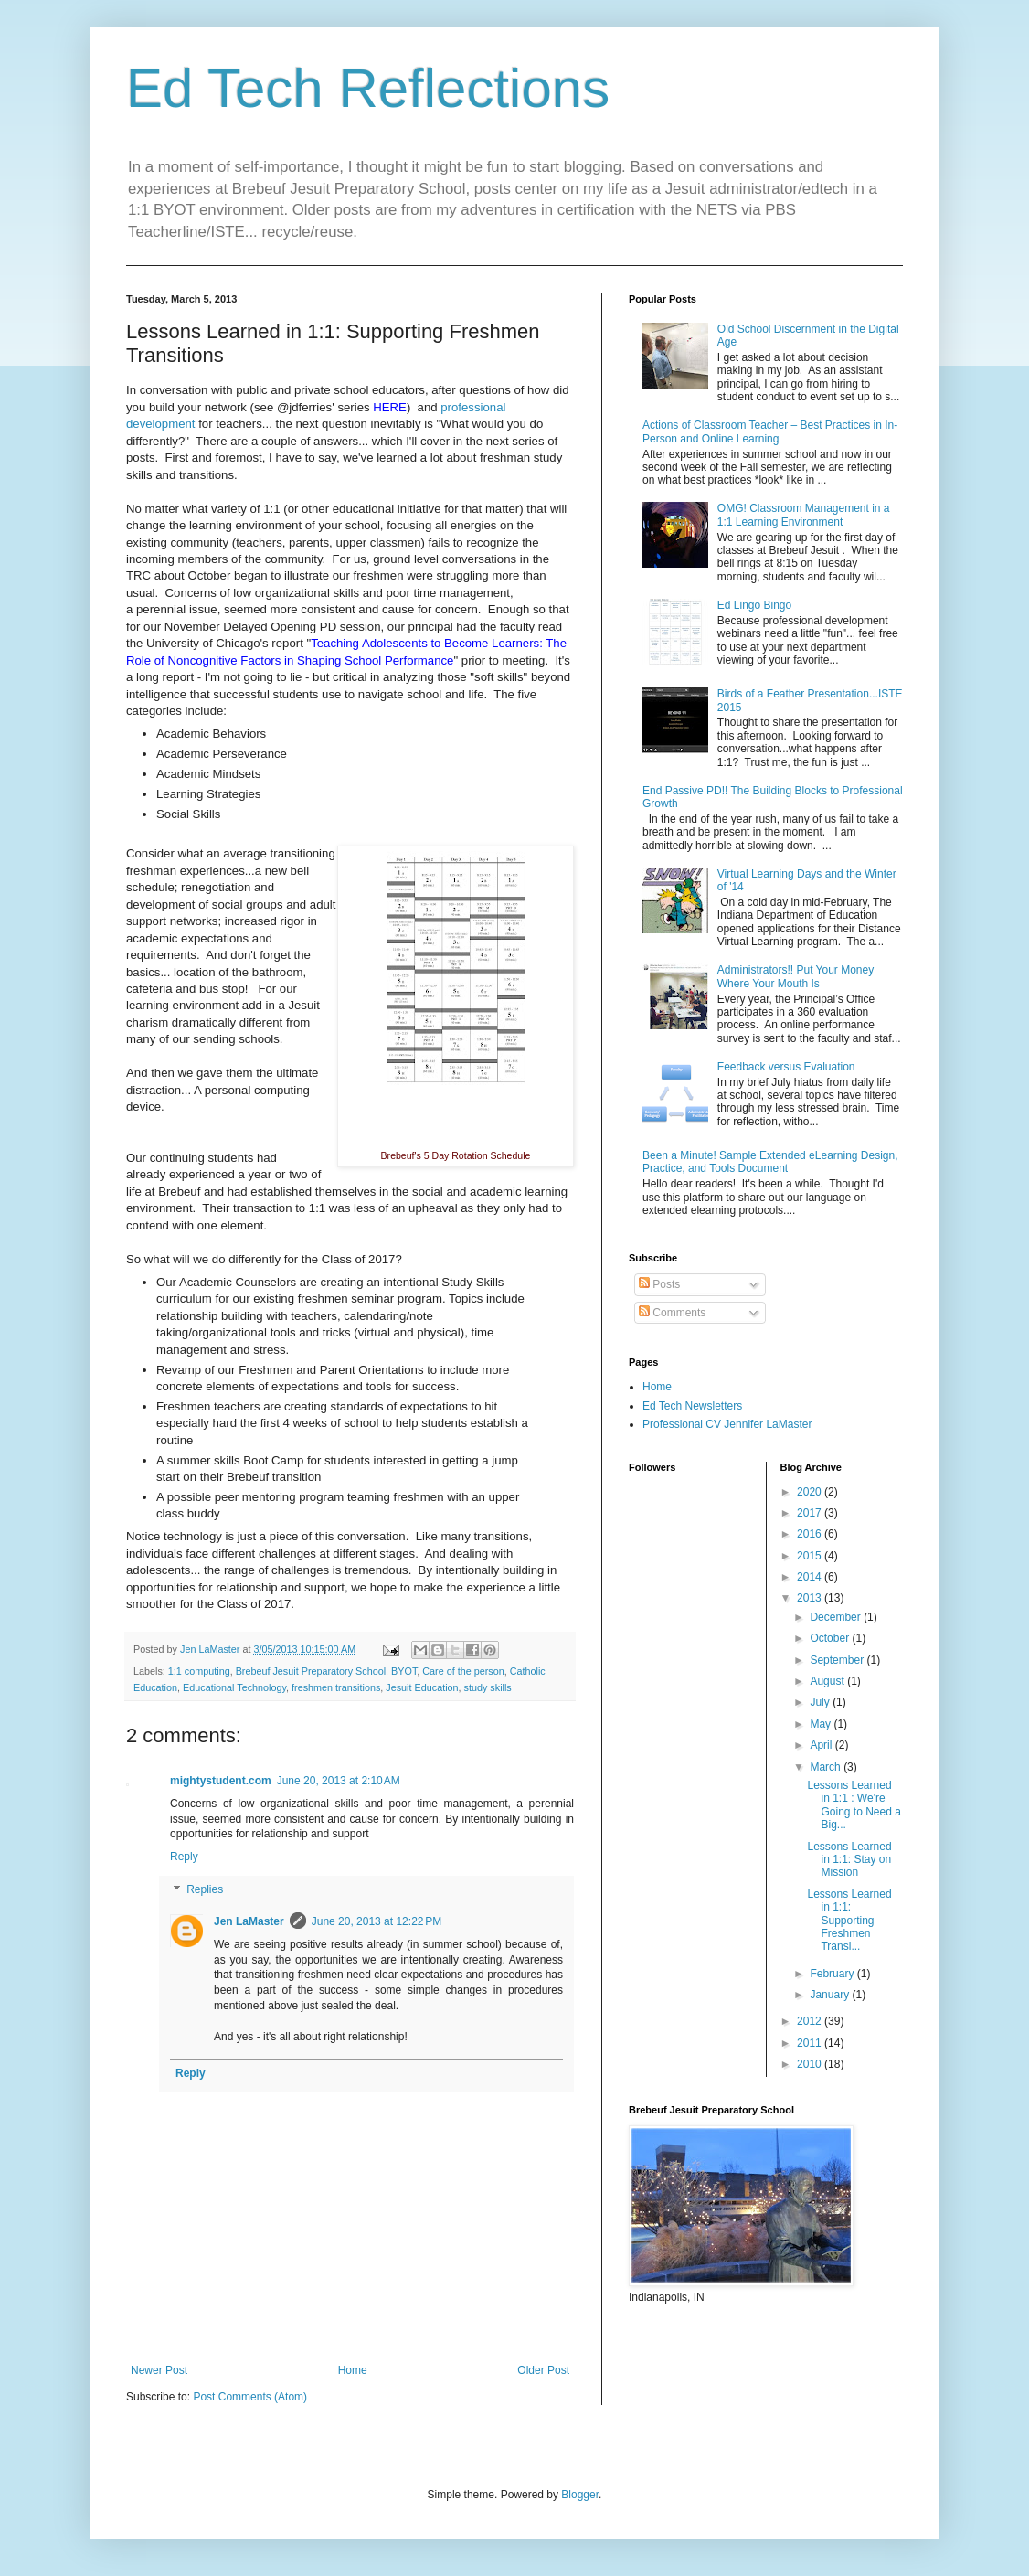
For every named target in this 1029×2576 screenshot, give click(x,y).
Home (352, 2370)
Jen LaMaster (249, 1921)
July (821, 1702)
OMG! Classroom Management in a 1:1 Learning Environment (803, 514)
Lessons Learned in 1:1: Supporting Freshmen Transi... (849, 1920)
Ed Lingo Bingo (754, 605)
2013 (810, 1597)
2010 (810, 2064)
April (822, 1745)
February (833, 1973)
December (837, 1617)
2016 (810, 1534)
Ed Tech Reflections (368, 88)
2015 (810, 1555)
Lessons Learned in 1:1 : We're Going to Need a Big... (853, 1805)
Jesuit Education (422, 1687)
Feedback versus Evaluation (786, 1066)
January (831, 1994)
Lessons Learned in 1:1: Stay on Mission (849, 1859)
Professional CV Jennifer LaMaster (727, 1424)
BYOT (404, 1671)
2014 (810, 1576)
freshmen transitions (336, 1687)
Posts (659, 1284)
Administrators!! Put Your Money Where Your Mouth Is (795, 976)
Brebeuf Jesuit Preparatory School (311, 1671)
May (821, 1724)
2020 (810, 1491)
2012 (810, 2021)
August (828, 1681)
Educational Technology (234, 1687)
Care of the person (463, 1671)
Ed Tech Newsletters (692, 1406)
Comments (672, 1312)
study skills (488, 1687)
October (831, 1638)
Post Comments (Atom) (250, 2396)
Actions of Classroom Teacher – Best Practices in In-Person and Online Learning (769, 431)
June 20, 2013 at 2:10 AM (338, 1780)
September (838, 1660)
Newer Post (159, 2370)
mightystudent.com (220, 1780)
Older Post (543, 2370)
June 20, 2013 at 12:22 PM (376, 1921)
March (826, 1767)
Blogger (580, 2494)
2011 (810, 2043)
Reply (184, 1856)
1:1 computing (199, 1671)
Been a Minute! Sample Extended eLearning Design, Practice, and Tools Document (770, 1162)
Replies (204, 1889)
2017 (810, 1512)
